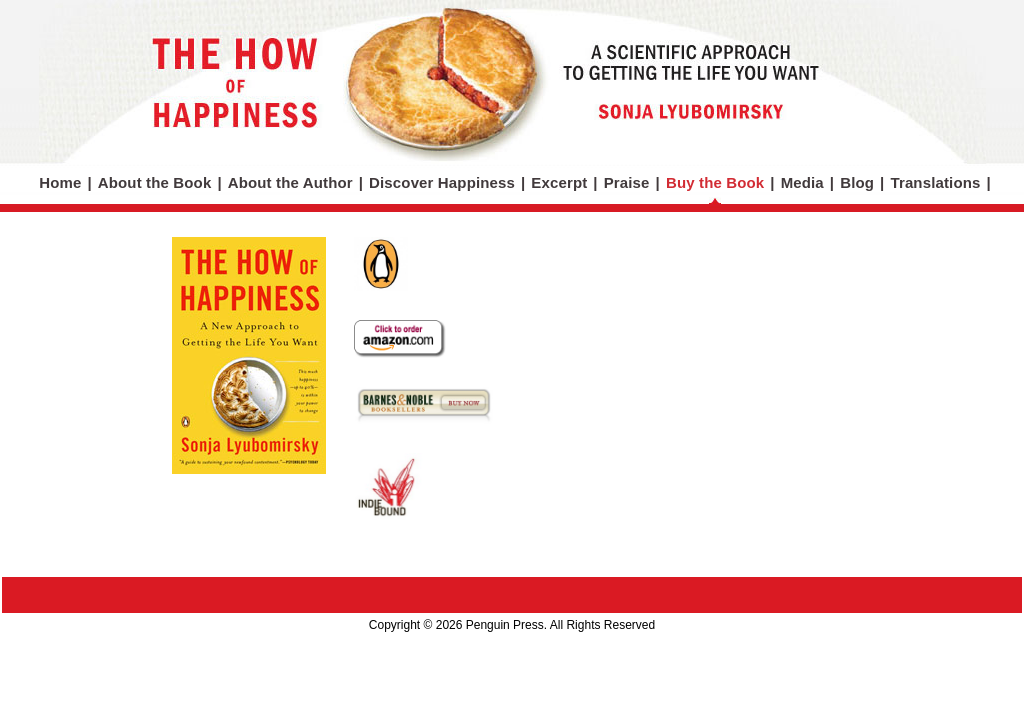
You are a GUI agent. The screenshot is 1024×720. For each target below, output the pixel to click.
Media (802, 182)
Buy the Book (715, 182)
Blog (857, 182)
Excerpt (559, 182)
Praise (627, 182)
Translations (935, 182)
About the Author (290, 182)
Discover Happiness (442, 182)
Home (60, 182)
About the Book (155, 182)
